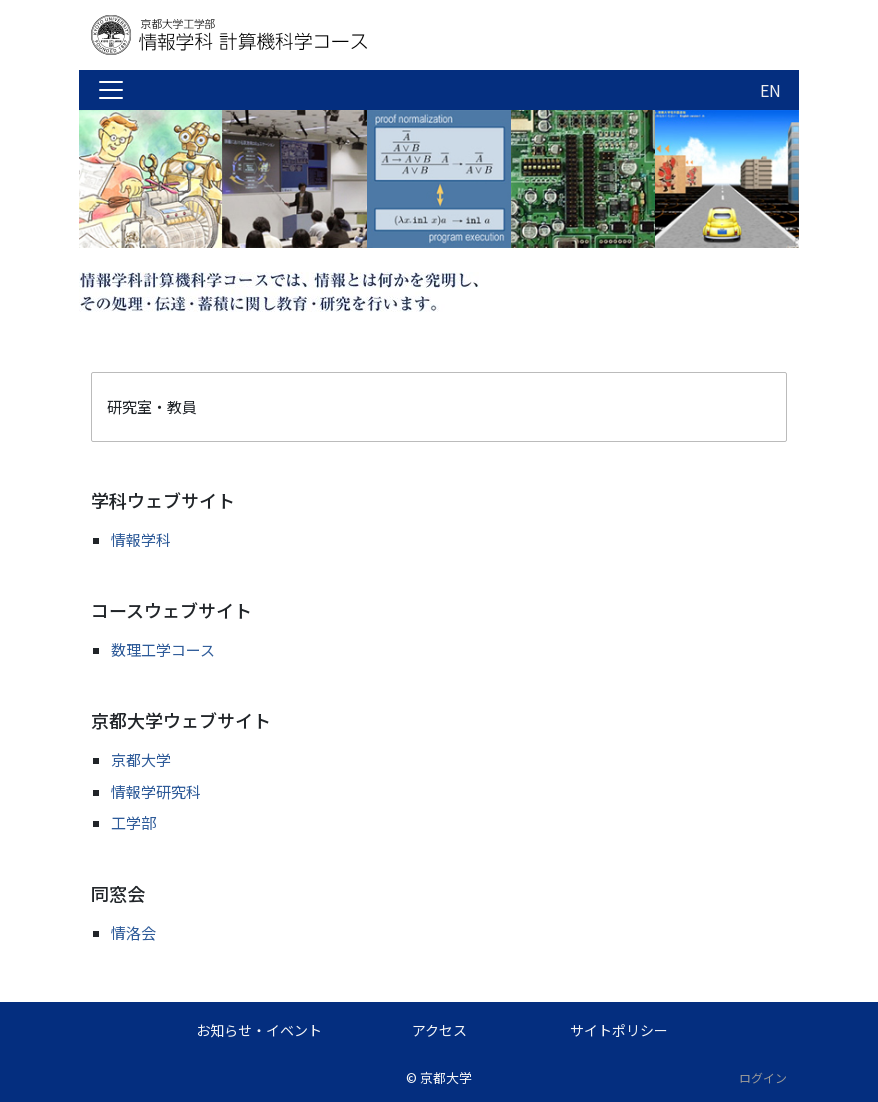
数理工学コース (163, 649)
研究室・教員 (152, 406)
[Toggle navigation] (111, 90)
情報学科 (141, 539)
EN (770, 90)
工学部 (133, 822)
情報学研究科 (156, 791)
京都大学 (141, 759)
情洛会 (133, 932)
